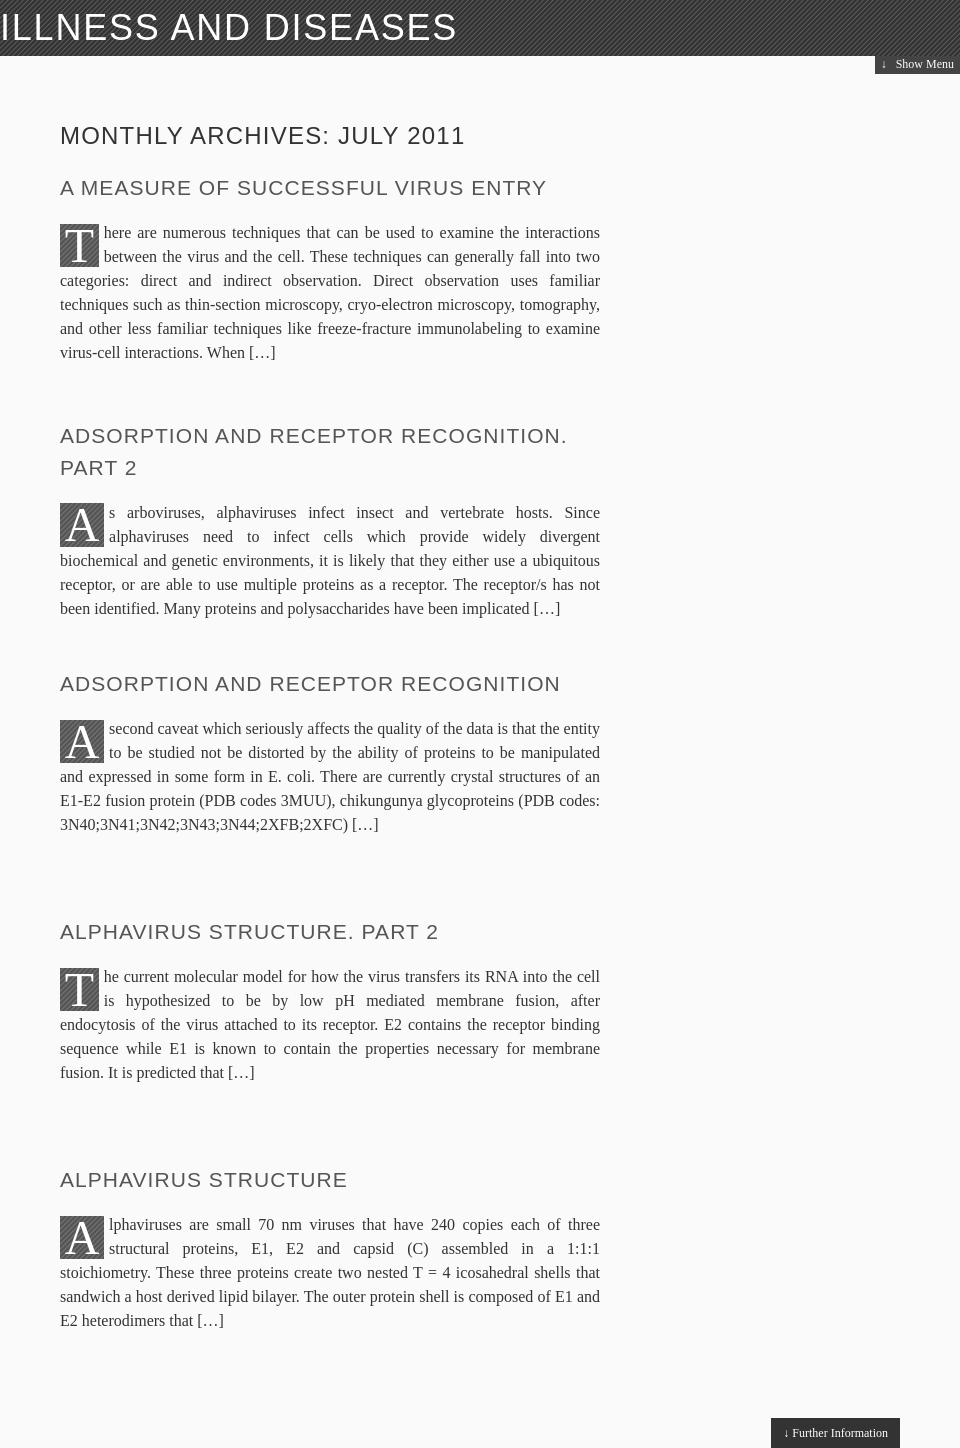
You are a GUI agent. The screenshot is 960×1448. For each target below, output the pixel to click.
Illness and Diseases (229, 27)
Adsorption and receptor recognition (310, 683)
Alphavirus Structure (204, 1179)
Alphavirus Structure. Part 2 (249, 931)
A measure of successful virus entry (303, 187)
